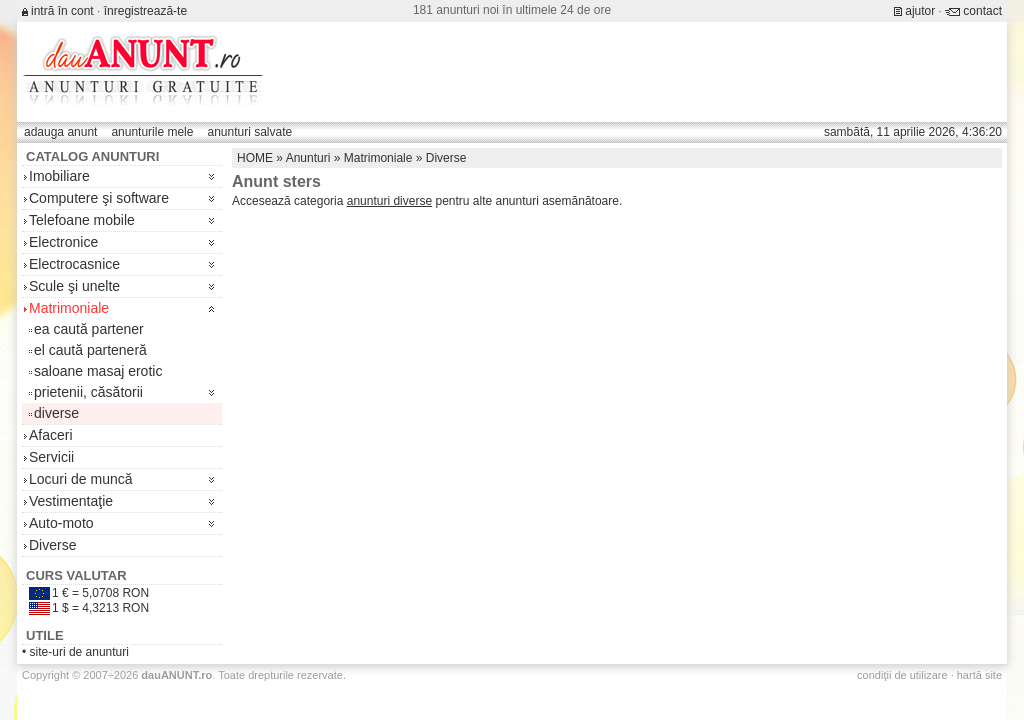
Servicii (51, 457)
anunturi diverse (389, 201)
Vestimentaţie (71, 501)
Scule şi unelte (74, 286)
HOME (255, 158)
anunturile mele (152, 132)
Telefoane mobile (82, 220)
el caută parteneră (90, 350)
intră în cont (62, 11)
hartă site (979, 675)
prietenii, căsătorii (88, 392)
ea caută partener (89, 329)
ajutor (920, 11)
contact (982, 11)
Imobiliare (59, 176)
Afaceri (51, 435)
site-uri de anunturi (79, 652)
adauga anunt (60, 132)
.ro (176, 675)
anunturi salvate (249, 132)
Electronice (63, 242)
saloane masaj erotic (98, 371)
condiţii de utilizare (902, 675)
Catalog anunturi (92, 156)
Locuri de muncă (81, 479)
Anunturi (308, 158)
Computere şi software (99, 198)
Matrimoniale (69, 308)
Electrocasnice (74, 264)
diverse (56, 413)
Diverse (52, 545)
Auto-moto (61, 523)
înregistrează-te (145, 11)
